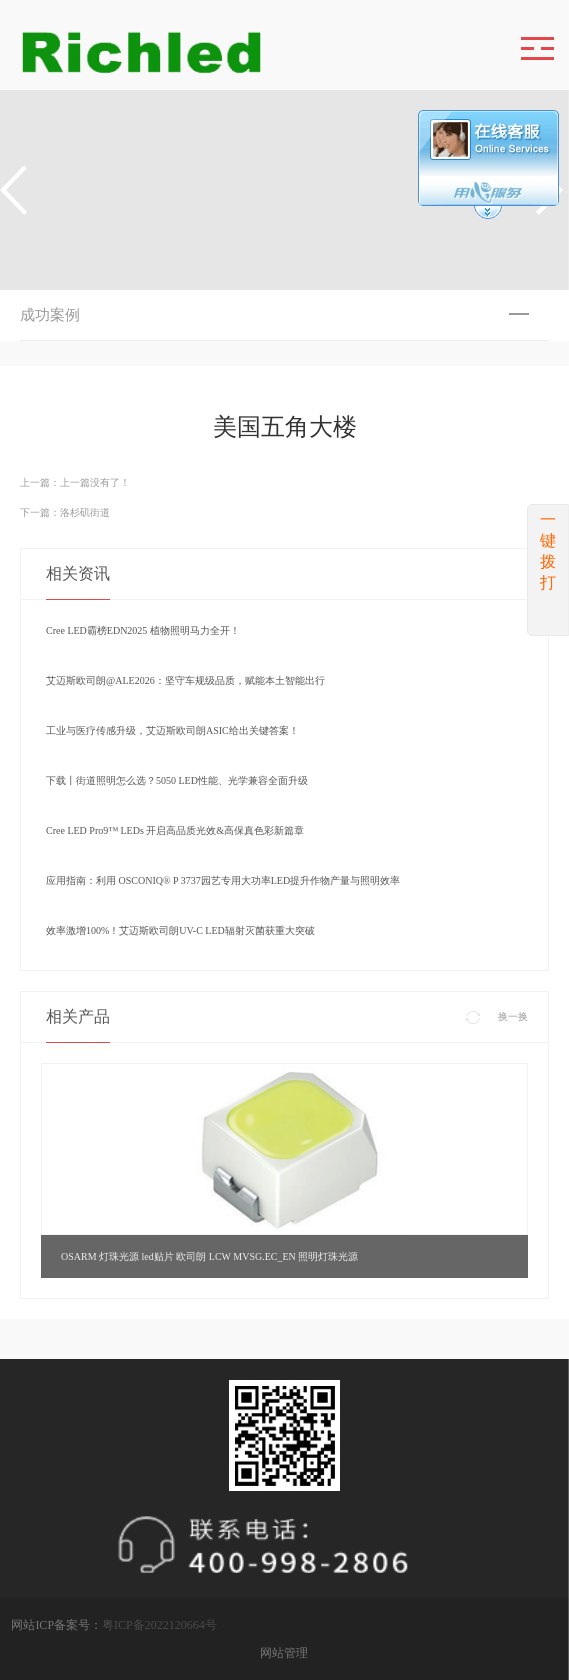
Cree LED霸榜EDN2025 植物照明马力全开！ (143, 630)
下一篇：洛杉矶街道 (65, 512)
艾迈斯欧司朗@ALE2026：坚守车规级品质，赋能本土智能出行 (185, 680)
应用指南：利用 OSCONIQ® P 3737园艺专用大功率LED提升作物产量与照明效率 (223, 880)
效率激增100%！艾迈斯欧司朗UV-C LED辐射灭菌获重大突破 (180, 930)
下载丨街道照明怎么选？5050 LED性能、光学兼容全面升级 (177, 780)
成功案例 (50, 315)
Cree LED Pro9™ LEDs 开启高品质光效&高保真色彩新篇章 (175, 830)
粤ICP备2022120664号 (159, 1625)
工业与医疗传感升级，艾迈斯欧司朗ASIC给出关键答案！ (172, 730)
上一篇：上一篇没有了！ (75, 482)
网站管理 (284, 1653)
